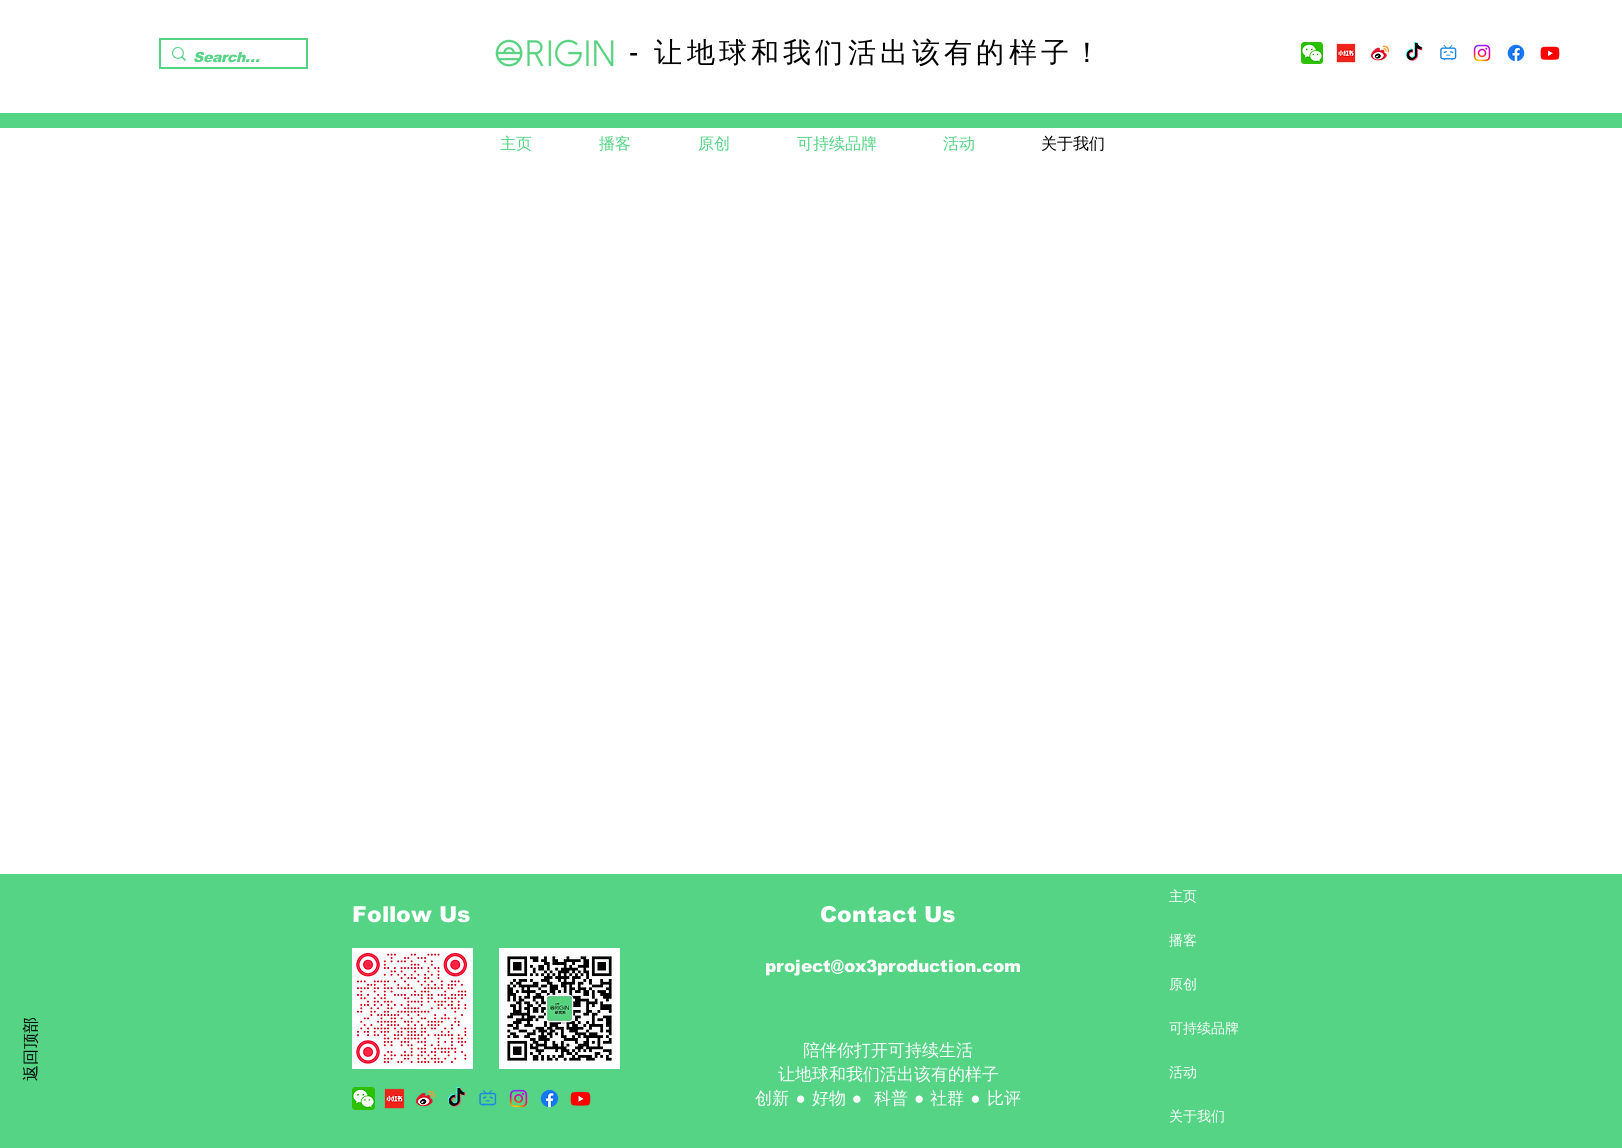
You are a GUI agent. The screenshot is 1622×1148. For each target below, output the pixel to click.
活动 (1183, 1072)
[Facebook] (1516, 53)
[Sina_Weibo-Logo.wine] (1380, 53)
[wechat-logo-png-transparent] (1312, 53)
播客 (1183, 940)
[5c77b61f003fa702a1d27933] (1346, 53)
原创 (1183, 984)
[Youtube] (1550, 53)
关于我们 (1197, 1116)
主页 (1183, 896)
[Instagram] (1482, 53)
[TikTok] (1414, 53)
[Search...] (228, 58)
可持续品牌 (1204, 1028)
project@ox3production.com (893, 966)
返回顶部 (30, 1049)
